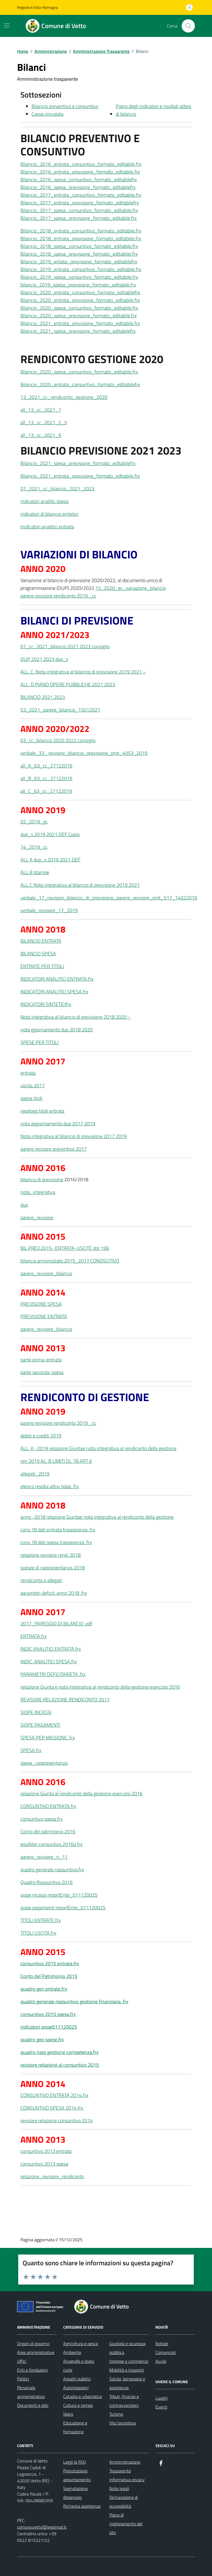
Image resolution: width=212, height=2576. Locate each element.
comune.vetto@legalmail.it (42, 2527)
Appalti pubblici (77, 2378)
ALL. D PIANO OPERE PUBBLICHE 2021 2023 (67, 684)
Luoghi (161, 2398)
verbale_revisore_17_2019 (49, 910)
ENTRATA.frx (33, 1636)
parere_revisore (36, 1217)
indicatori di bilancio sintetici (49, 514)
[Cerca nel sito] (188, 26)
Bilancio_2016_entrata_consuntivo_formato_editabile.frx (80, 164)
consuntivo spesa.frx (41, 1819)
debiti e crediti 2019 (40, 1435)
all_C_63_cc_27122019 (46, 791)
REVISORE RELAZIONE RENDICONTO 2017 (65, 1699)
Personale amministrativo (31, 2392)
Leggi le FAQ (74, 2462)
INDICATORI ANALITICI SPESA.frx (54, 991)
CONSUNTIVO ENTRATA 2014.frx (54, 2095)
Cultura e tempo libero (78, 2409)
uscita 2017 (32, 1085)
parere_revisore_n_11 (44, 1857)
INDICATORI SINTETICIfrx (45, 1004)
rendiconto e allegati (41, 1580)
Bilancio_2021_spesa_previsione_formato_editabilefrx (78, 331)
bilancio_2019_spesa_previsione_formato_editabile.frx (78, 284)
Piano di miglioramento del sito (125, 2524)
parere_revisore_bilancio (46, 1273)
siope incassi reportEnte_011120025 (58, 1895)
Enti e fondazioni (32, 2370)
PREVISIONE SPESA (41, 1304)
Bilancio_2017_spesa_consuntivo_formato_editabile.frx (79, 210)
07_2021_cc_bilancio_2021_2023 (57, 488)
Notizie (161, 2343)
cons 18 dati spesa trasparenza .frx (56, 1542)
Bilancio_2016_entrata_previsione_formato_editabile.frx (80, 171)
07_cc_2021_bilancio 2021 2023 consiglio (65, 646)
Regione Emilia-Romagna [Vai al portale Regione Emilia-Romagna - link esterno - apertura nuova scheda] (37, 7)
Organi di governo (33, 2343)
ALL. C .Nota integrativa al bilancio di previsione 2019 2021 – (83, 671)
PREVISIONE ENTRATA (43, 1316)
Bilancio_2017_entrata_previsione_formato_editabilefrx (79, 202)
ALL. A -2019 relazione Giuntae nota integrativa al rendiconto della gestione (98, 1448)
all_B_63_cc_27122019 (46, 778)
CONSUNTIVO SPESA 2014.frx (51, 2108)
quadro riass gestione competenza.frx (59, 2052)
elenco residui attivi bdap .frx (49, 1486)
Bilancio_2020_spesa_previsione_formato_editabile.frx (78, 315)
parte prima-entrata (41, 1359)
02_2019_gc (34, 821)
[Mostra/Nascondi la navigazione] (6, 25)
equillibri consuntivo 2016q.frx (51, 1844)
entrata (28, 1073)
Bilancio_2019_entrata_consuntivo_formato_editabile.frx (80, 269)
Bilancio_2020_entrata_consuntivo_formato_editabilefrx (80, 292)
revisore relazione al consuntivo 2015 (59, 2065)
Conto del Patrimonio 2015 (48, 1976)
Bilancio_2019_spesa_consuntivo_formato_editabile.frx (79, 277)
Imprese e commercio (128, 2361)
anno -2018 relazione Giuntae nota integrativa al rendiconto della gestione (97, 1517)
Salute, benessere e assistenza (127, 2383)
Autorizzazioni (76, 2387)
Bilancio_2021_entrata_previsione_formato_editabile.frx (80, 323)
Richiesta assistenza (81, 2506)
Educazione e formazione (75, 2427)
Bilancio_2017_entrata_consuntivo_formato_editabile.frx (80, 195)
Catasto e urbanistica (82, 2396)
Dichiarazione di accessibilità (123, 2501)
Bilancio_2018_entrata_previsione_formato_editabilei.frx (80, 238)
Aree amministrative (35, 2352)
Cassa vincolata (47, 114)
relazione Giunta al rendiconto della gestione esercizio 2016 (81, 1793)
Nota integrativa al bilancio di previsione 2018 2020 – (75, 1017)
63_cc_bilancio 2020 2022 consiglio (58, 740)
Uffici (21, 2361)
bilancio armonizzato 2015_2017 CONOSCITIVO (69, 1260)
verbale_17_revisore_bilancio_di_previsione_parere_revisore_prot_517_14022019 (108, 897)
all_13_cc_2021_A (40, 435)
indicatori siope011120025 (48, 2027)
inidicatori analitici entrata (47, 526)
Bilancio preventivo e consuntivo (64, 106)
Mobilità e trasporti (126, 2370)
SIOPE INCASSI (35, 1712)
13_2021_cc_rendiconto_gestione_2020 (63, 397)
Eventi (161, 2407)
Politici (23, 2378)
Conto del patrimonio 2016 (47, 1831)
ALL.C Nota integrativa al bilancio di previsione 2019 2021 (80, 885)
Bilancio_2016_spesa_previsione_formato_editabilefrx (78, 187)
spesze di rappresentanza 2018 (52, 1567)
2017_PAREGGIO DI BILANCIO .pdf (56, 1623)
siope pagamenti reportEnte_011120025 (62, 1907)
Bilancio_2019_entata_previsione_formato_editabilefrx (78, 261)
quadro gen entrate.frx (43, 1989)
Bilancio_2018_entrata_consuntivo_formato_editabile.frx (80, 230)
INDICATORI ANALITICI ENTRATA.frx (57, 979)
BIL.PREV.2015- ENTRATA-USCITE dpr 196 (64, 1248)
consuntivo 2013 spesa (44, 2163)
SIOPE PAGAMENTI (40, 1725)
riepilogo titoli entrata (42, 1111)
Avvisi (160, 2361)
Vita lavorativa (122, 2423)
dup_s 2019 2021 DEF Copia (50, 834)
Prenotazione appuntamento (77, 2475)
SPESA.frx (30, 1750)
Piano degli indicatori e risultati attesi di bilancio (153, 110)
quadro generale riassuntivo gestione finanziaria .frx (74, 2001)
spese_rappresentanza (44, 1763)
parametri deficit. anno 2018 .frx (53, 1593)
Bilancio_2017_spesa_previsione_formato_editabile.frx (78, 218)
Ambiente (72, 2352)
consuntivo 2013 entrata (45, 2151)
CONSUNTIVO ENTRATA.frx (48, 1806)
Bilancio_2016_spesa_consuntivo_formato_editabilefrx (78, 179)
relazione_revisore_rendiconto (52, 2176)
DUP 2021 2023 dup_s (44, 659)
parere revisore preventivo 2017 (53, 1149)
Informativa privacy (127, 2479)
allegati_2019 (34, 1473)
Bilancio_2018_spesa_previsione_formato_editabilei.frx (79, 254)
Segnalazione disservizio (75, 2493)
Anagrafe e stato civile (78, 2365)
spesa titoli (31, 1098)
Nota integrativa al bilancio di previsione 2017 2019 (73, 1136)
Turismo (116, 2414)
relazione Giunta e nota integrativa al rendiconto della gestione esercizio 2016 (100, 1687)
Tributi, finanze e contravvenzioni (124, 2401)
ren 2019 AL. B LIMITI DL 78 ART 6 (56, 1461)
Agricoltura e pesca (80, 2343)
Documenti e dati (32, 2405)
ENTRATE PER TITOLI (42, 966)
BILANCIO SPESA (38, 953)
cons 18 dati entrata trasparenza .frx (57, 1529)
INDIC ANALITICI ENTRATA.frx (50, 1649)
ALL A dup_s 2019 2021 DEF (50, 859)
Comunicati (165, 2352)
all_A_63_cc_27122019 (46, 765)
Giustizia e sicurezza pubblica (127, 2348)
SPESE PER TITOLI (39, 1042)
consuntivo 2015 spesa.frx (48, 2014)
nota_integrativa (37, 1192)
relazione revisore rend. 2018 (50, 1555)
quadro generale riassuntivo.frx (52, 1869)
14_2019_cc (33, 847)
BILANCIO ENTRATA (40, 941)
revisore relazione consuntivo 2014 (56, 2120)
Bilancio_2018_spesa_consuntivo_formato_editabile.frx (79, 246)
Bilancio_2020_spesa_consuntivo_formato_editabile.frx (79, 308)
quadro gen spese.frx (42, 2039)
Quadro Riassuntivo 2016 (46, 1882)
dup (24, 1205)
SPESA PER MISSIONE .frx (47, 1737)
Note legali (119, 2488)
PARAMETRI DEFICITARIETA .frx (53, 1674)
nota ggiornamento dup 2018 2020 (56, 1029)
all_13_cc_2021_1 (40, 409)
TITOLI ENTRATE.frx (40, 1920)
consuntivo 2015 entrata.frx (49, 1963)
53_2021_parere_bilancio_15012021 (60, 709)
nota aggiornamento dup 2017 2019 (57, 1123)
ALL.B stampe (34, 872)
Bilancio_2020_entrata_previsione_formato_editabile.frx (80, 300)
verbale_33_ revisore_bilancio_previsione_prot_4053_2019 (83, 753)
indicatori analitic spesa (44, 501)
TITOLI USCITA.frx (38, 1933)
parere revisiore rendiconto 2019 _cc (58, 595)
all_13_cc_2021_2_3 (43, 422)
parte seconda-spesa (41, 1372)
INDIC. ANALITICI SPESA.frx (48, 1661)
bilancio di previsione (41, 1179)
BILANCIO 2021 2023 (42, 697)
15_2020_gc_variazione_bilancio (130, 588)
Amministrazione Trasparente (124, 2466)
